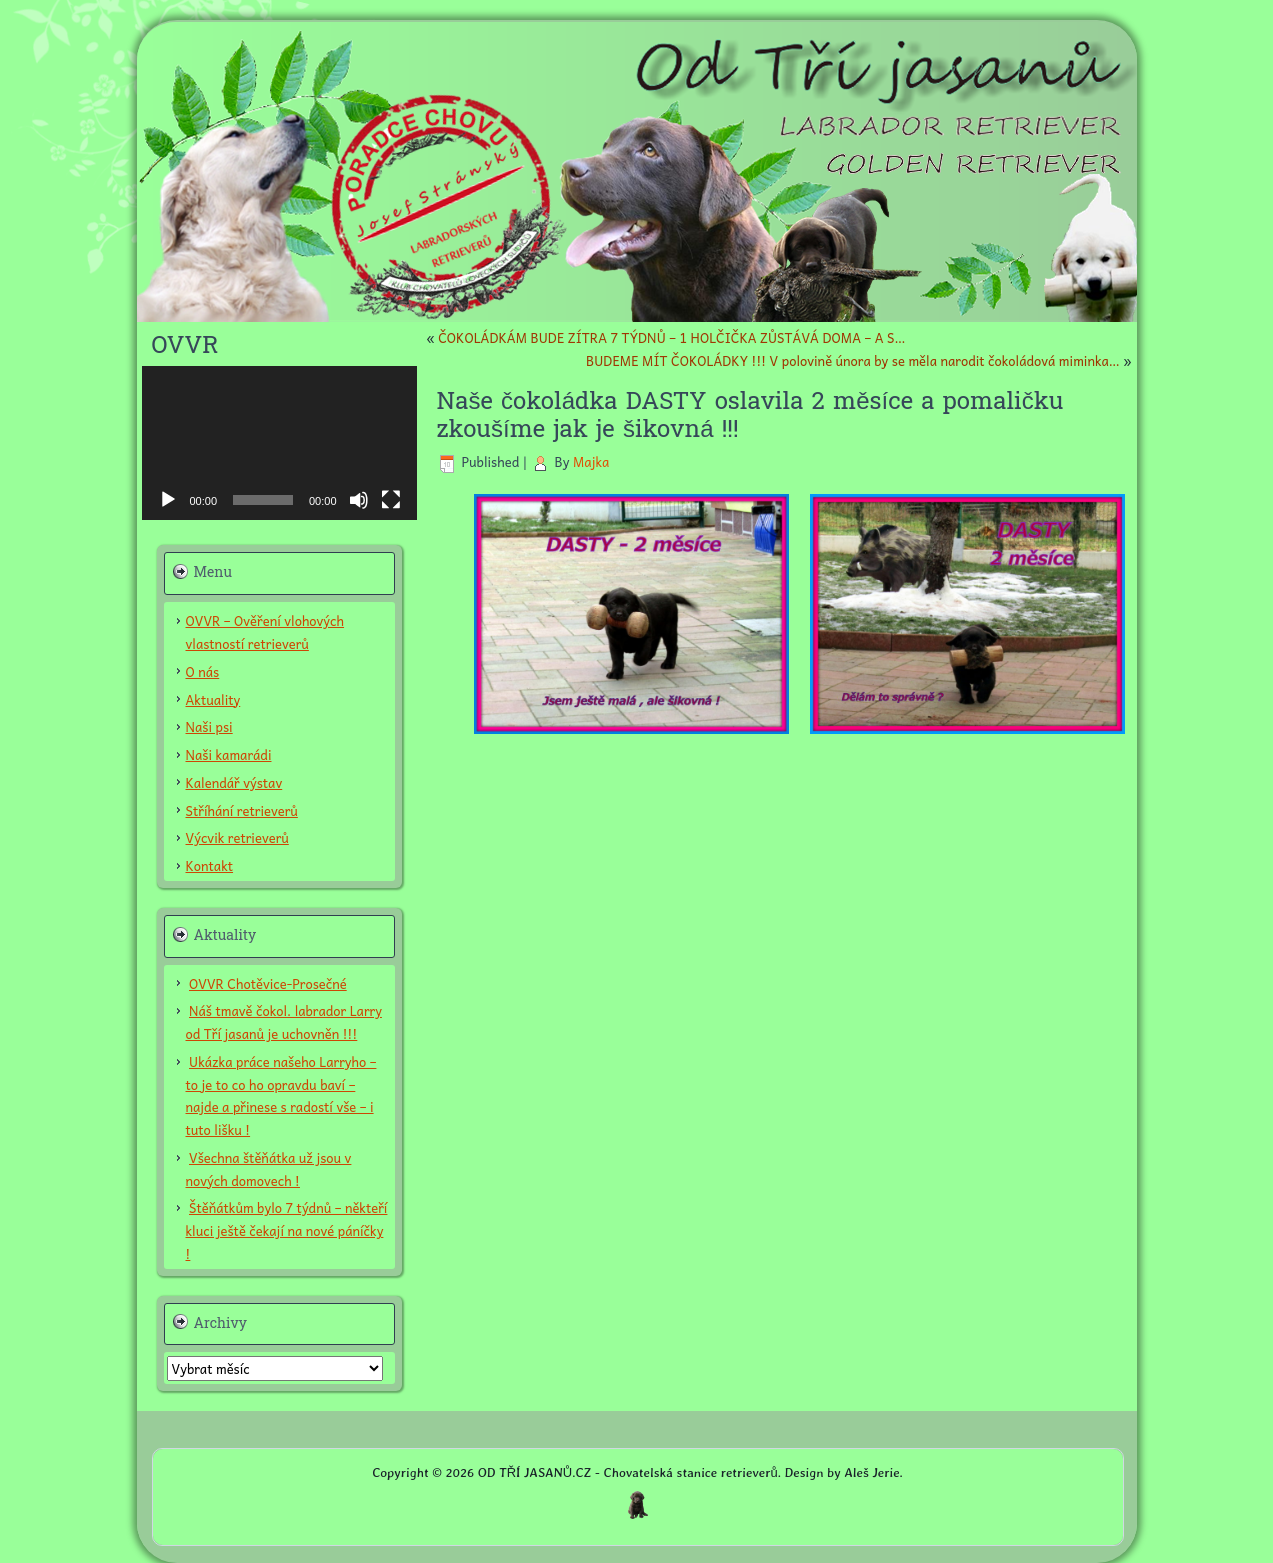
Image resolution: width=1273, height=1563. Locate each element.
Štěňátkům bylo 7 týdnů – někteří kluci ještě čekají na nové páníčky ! (287, 1230)
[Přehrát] (168, 500)
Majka (591, 461)
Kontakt (210, 865)
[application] (279, 443)
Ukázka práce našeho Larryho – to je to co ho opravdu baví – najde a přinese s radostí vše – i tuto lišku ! (281, 1095)
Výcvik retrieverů (237, 837)
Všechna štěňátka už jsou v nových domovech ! (269, 1169)
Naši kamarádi (229, 754)
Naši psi (209, 726)
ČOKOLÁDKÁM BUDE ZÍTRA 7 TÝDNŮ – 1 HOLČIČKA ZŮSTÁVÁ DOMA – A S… (671, 337)
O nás (203, 671)
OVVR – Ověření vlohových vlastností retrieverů (265, 632)
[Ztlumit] (359, 500)
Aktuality (213, 699)
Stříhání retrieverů (242, 810)
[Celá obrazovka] (391, 500)
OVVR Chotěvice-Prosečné (268, 983)
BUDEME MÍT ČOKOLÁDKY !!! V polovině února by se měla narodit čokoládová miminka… (853, 360)
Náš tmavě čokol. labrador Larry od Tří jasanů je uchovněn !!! (284, 1022)
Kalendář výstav (234, 782)
